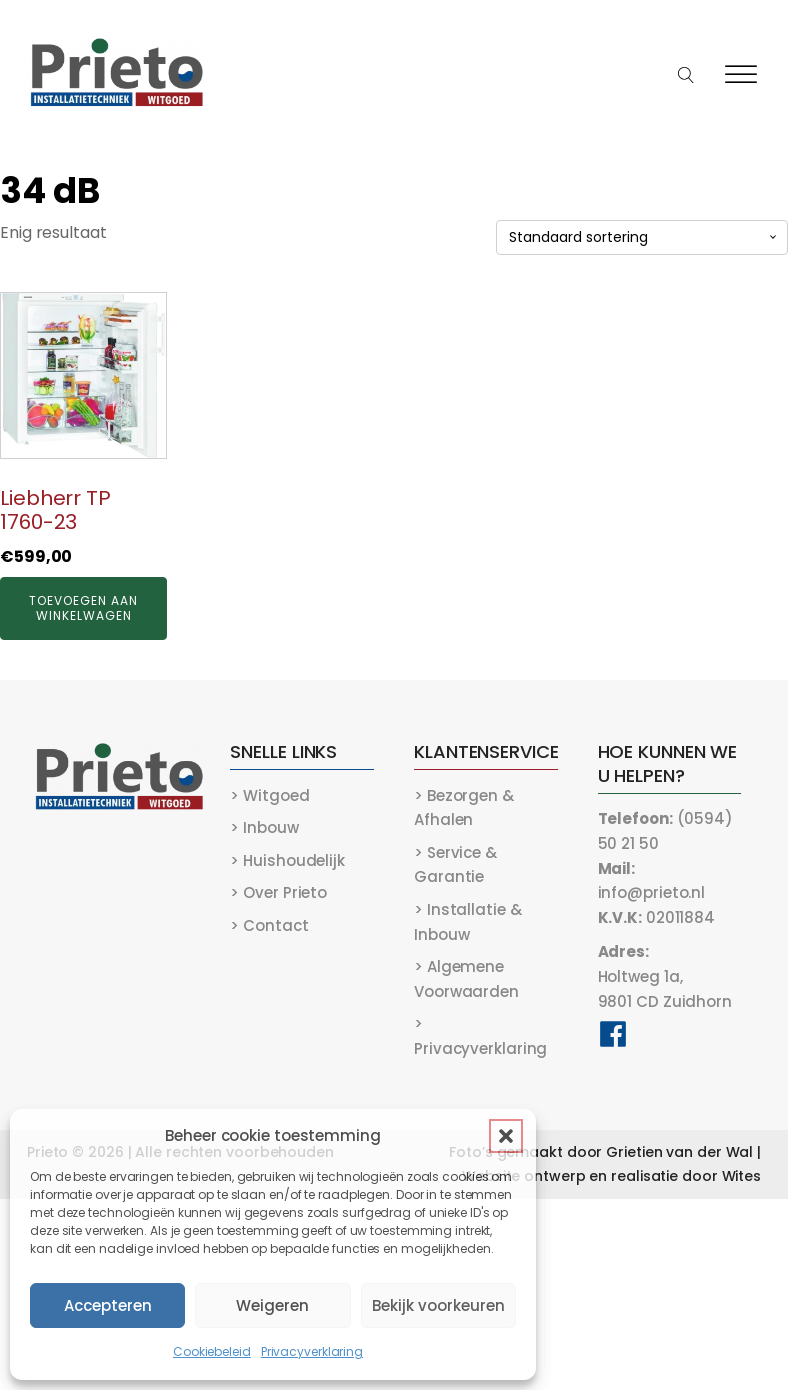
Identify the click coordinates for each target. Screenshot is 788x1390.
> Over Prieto (278, 892)
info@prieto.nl (652, 881)
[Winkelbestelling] (642, 237)
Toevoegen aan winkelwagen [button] (83, 607)
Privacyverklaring (312, 1351)
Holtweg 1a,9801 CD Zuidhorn (665, 976)
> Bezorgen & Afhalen (464, 808)
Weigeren (272, 1305)
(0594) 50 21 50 (665, 831)
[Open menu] (741, 75)
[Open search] (686, 75)
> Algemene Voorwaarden (466, 979)
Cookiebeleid (212, 1351)
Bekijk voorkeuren (438, 1305)
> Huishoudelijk (287, 860)
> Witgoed (269, 795)
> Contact (269, 925)
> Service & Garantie (455, 865)
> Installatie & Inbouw (468, 922)
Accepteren (108, 1305)
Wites (742, 1176)
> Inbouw (264, 827)
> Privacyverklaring (480, 1036)
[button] (506, 1136)
